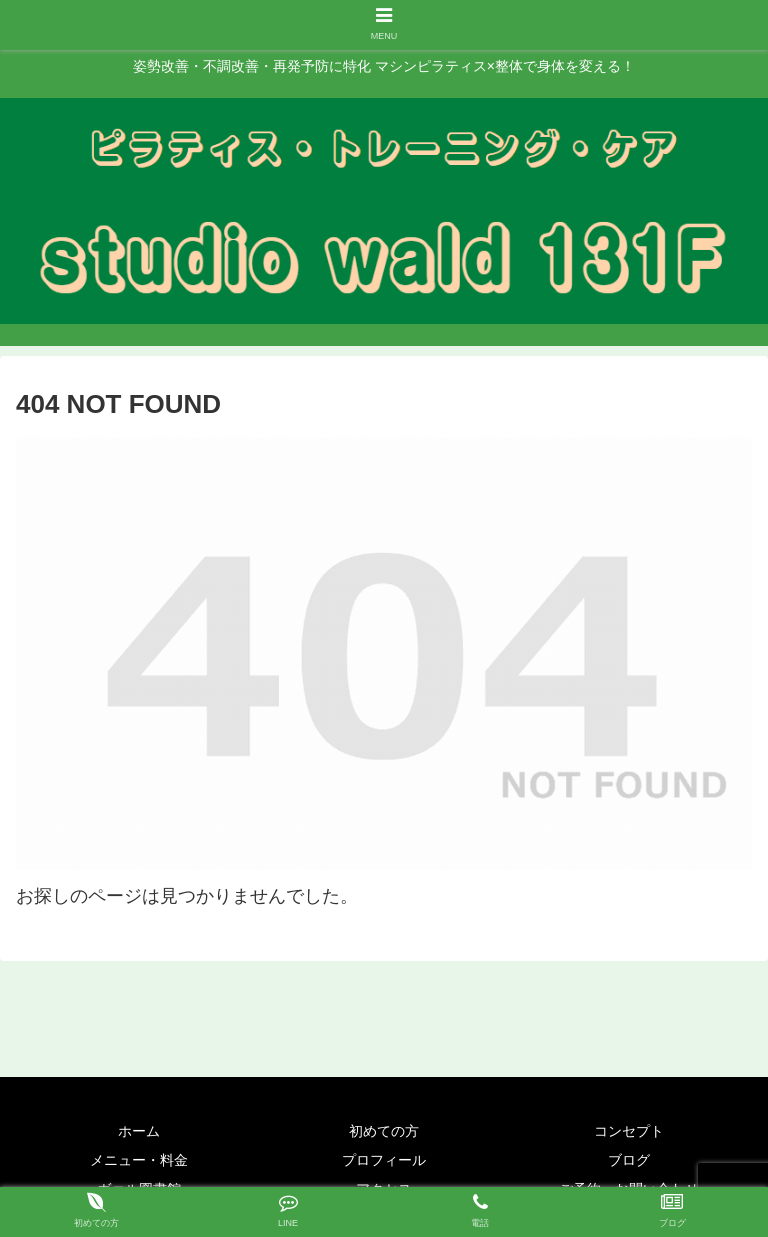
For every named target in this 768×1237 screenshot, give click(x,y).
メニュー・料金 (139, 1160)
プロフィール (384, 1160)
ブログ (629, 1160)
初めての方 (384, 1131)
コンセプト (629, 1131)
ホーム (139, 1131)
